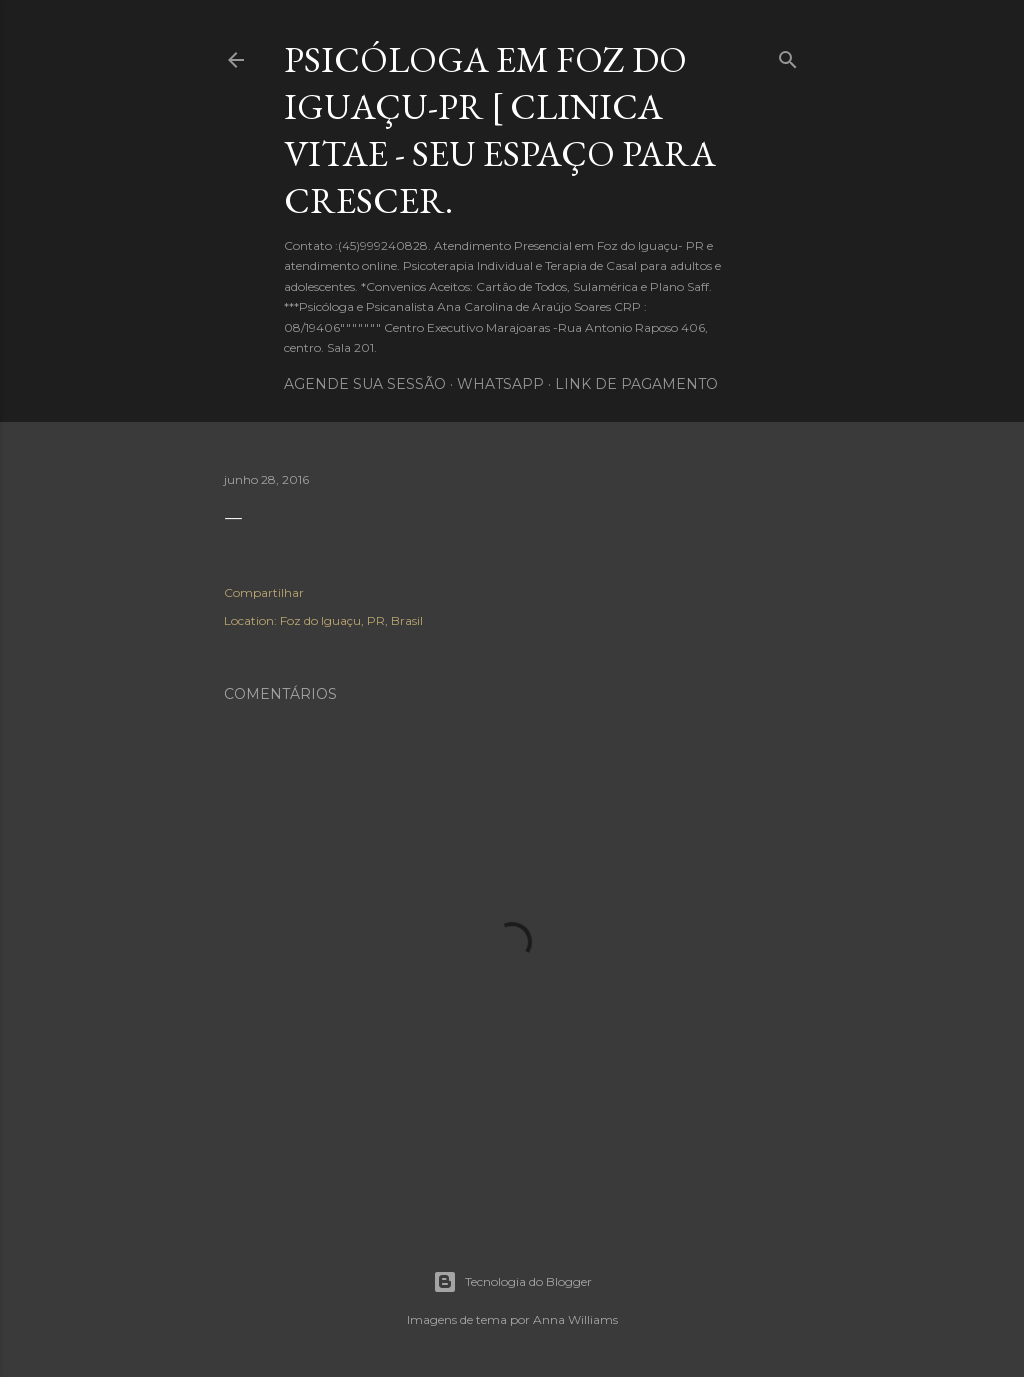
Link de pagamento (636, 384)
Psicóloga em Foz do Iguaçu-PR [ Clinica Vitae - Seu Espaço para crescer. (500, 130)
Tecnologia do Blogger (512, 1282)
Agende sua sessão (365, 384)
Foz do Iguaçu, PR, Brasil (351, 620)
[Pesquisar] (788, 55)
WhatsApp (500, 384)
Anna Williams (575, 1319)
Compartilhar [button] (264, 592)
